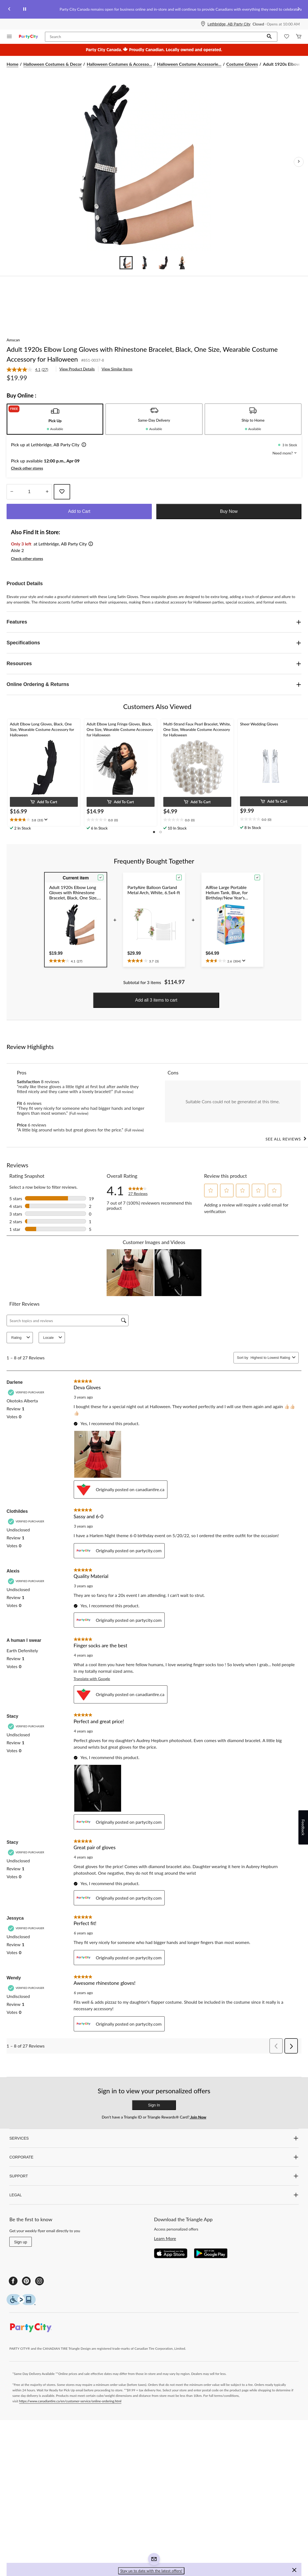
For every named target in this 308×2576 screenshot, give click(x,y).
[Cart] (298, 37)
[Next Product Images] (299, 162)
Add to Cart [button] (79, 511)
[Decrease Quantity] (11, 491)
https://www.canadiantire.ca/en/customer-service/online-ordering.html (70, 2401)
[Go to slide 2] (144, 262)
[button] (269, 36)
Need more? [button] (284, 453)
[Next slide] (298, 9)
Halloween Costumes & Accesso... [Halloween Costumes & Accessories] (119, 64)
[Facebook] (13, 2281)
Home (12, 64)
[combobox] (270, 1358)
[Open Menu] (9, 36)
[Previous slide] (9, 9)
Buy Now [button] (229, 511)
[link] (30, 369)
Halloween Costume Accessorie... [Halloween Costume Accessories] (189, 64)
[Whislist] (286, 37)
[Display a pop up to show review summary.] (45, 820)
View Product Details (77, 369)
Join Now (197, 2117)
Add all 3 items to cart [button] (156, 1000)
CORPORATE (153, 2157)
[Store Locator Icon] (203, 24)
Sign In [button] (154, 2105)
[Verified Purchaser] (26, 1392)
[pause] (24, 9)
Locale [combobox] (53, 1337)
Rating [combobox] (21, 1337)
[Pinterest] (26, 2281)
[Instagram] (39, 2281)
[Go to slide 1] (126, 262)
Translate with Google (92, 1678)
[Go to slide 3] (163, 262)
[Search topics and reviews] (68, 1320)
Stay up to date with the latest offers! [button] (151, 2570)
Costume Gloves (242, 64)
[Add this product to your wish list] (62, 491)
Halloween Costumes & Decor (52, 64)
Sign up (20, 2242)
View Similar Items (117, 369)
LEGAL (153, 2195)
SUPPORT (153, 2176)
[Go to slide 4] (182, 262)
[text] (44, 820)
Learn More (165, 2238)
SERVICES (153, 2138)
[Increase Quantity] (47, 491)
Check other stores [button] (27, 468)
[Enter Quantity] (29, 491)
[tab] (54, 419)
